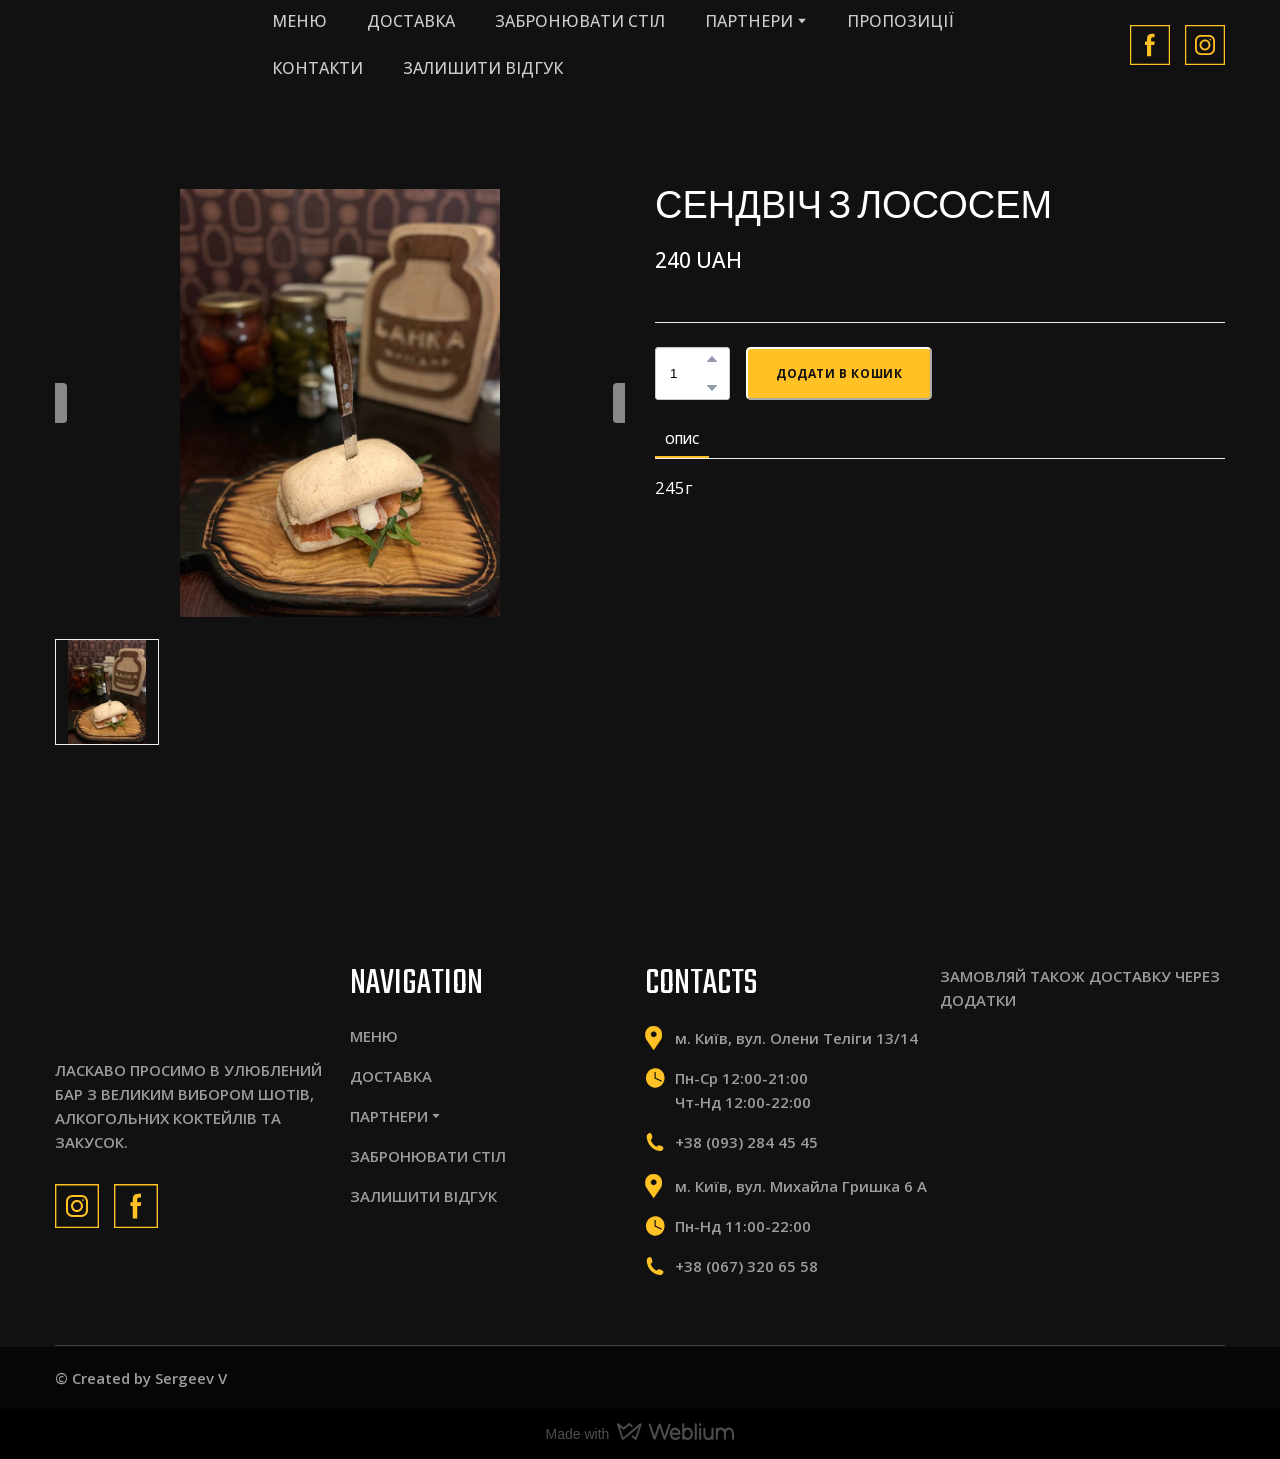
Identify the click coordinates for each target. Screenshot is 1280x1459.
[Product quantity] (687, 373)
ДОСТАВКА (411, 21)
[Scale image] (1004, 1076)
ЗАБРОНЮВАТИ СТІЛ (580, 21)
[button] (1150, 45)
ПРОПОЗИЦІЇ (900, 21)
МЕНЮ (299, 21)
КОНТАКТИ (317, 68)
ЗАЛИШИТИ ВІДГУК (483, 68)
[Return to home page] (143, 44)
